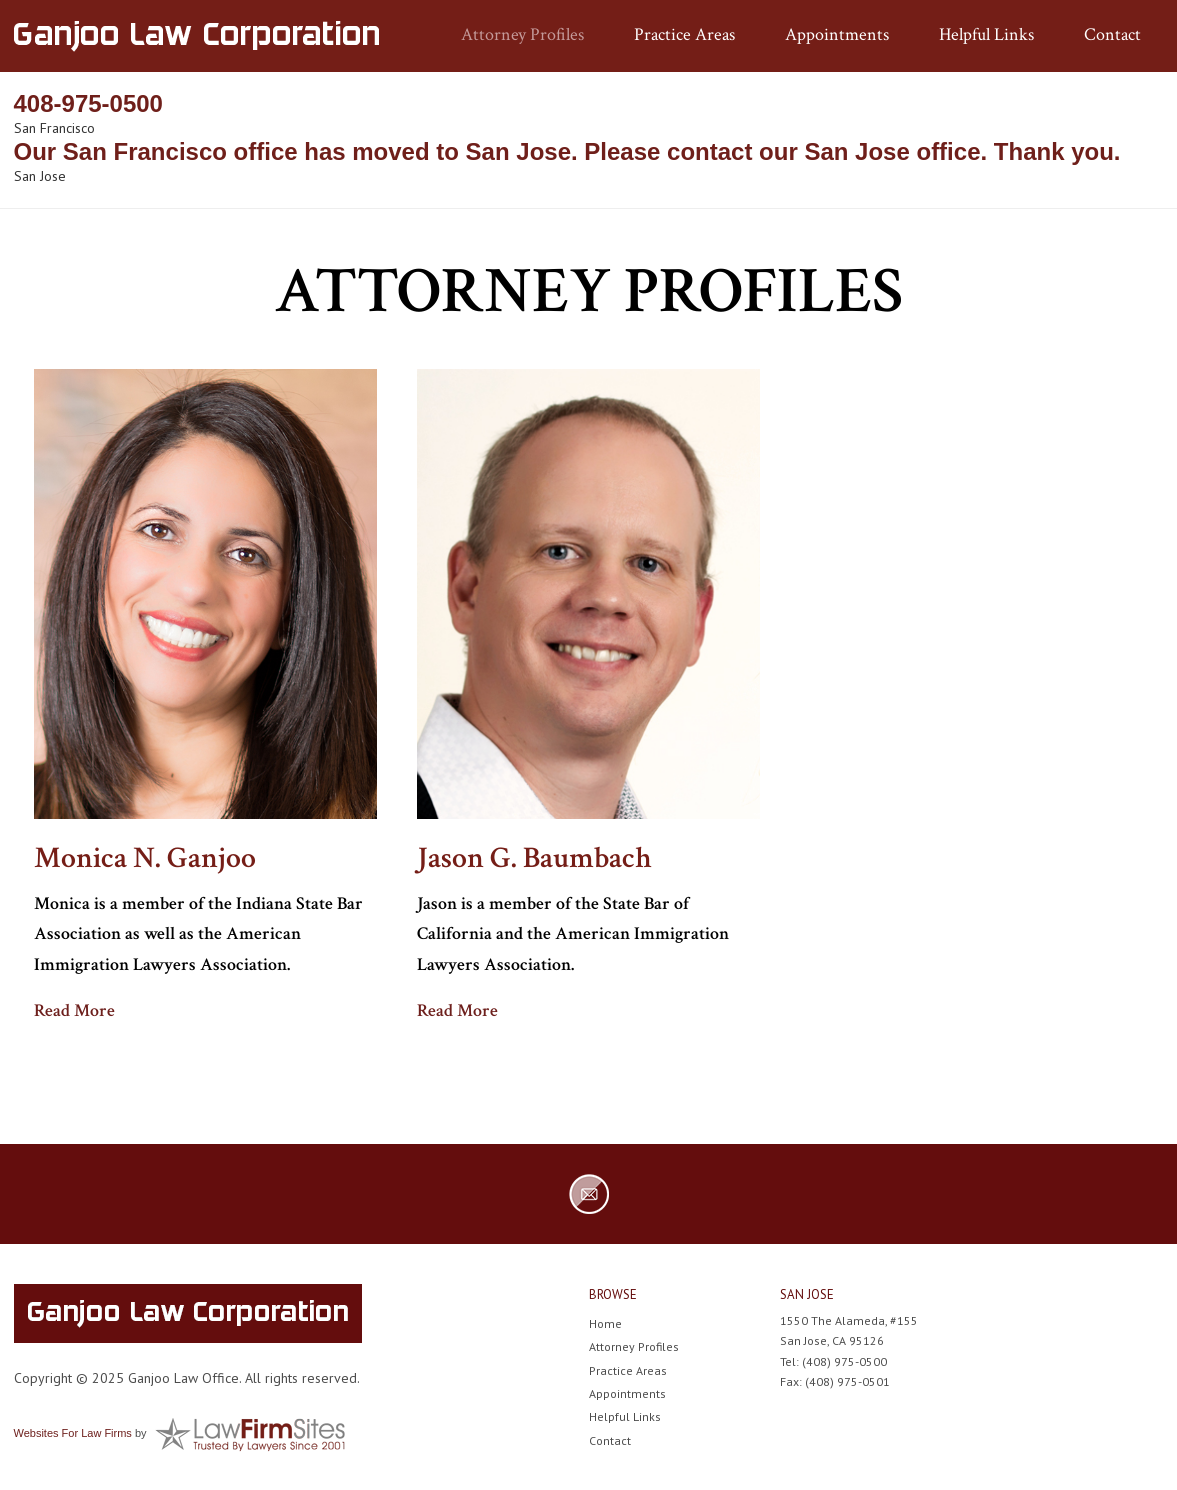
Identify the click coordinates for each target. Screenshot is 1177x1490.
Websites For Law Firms (73, 1433)
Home (605, 1323)
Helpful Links (986, 34)
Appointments (837, 34)
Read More (74, 1010)
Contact (1112, 34)
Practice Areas (684, 34)
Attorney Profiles (522, 34)
